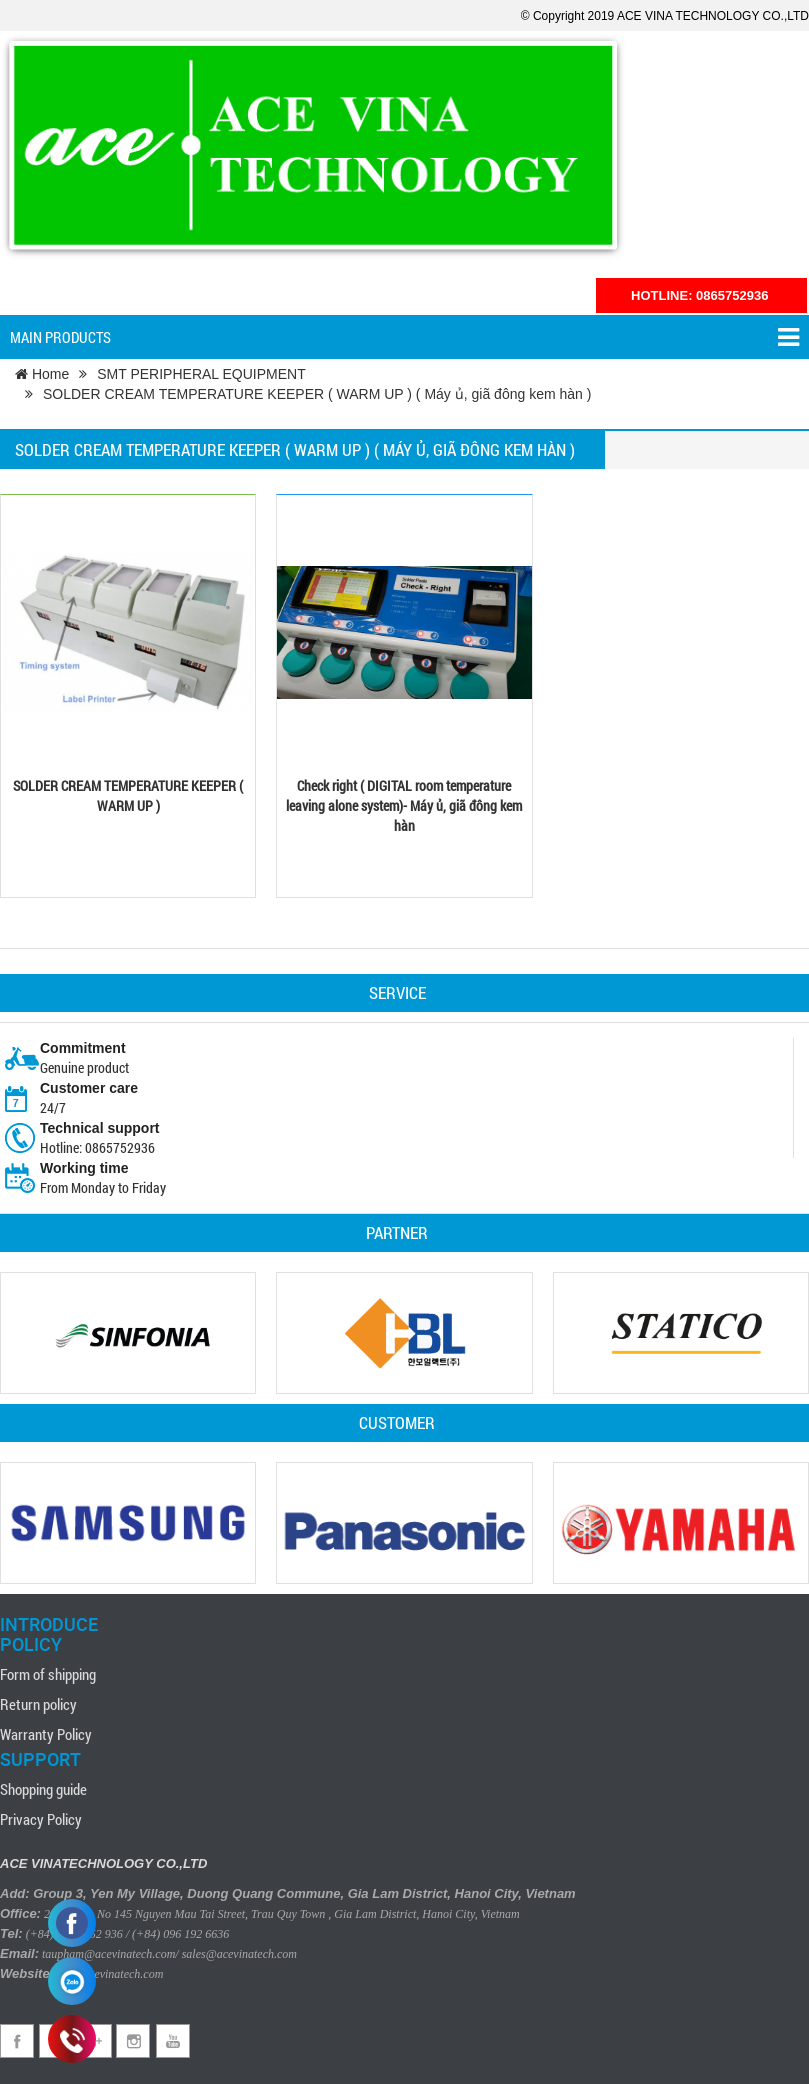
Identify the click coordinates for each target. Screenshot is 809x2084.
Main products (404, 337)
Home (42, 374)
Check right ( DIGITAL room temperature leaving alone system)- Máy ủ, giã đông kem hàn (404, 805)
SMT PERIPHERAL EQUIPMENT (201, 374)
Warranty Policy (46, 1734)
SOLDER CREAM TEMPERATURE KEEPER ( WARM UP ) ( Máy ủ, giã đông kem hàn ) (317, 394)
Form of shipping (48, 1674)
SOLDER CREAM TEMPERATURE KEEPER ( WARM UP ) (128, 795)
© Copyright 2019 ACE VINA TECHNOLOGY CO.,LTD (665, 16)
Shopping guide (43, 1789)
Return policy (38, 1704)
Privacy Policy (41, 1819)
